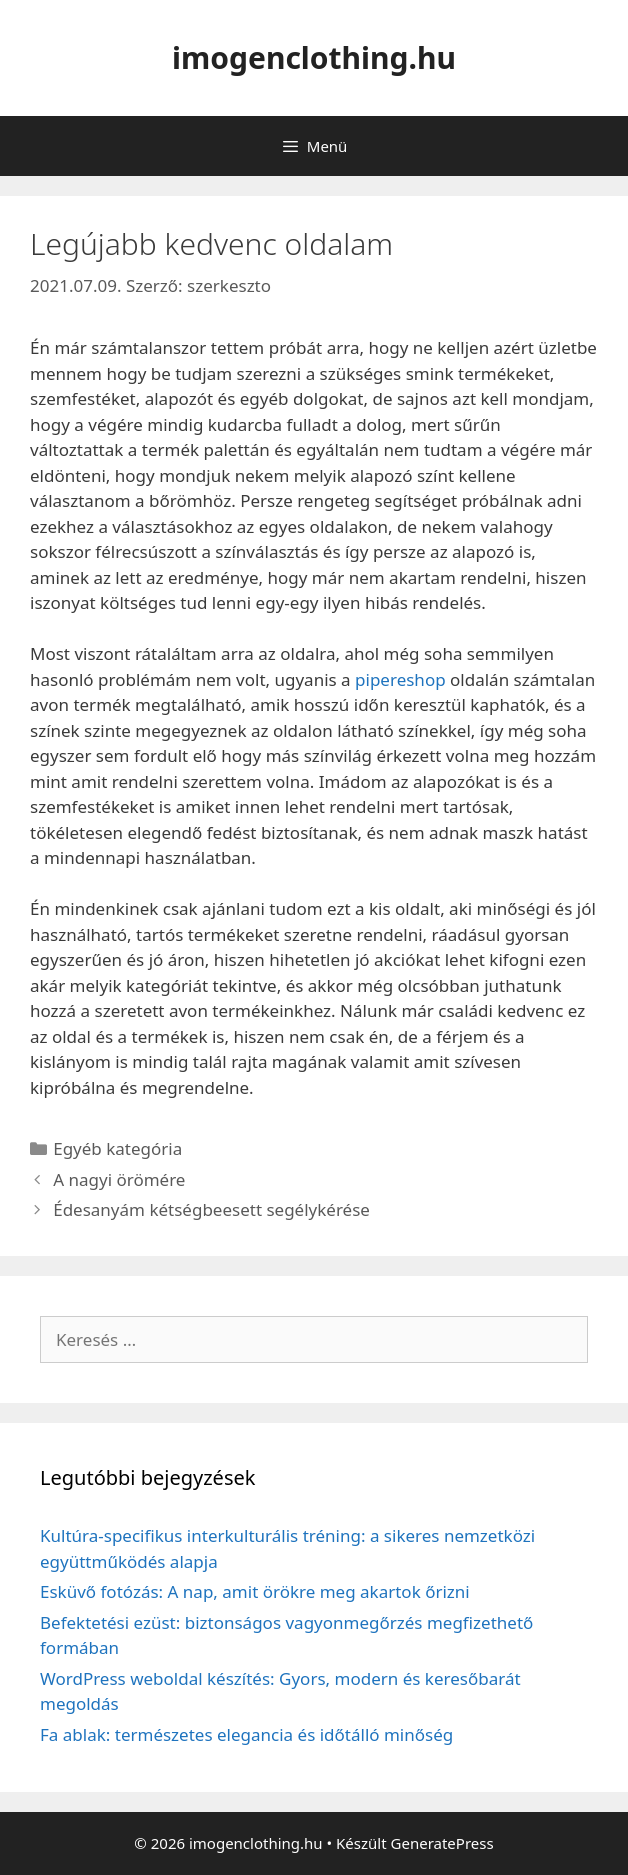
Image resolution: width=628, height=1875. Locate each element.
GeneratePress (442, 1843)
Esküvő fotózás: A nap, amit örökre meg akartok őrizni (255, 1591)
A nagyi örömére (119, 1179)
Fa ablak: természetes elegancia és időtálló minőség (246, 1734)
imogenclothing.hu (314, 57)
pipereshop (400, 679)
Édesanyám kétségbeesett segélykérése (211, 1209)
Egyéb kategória (117, 1148)
